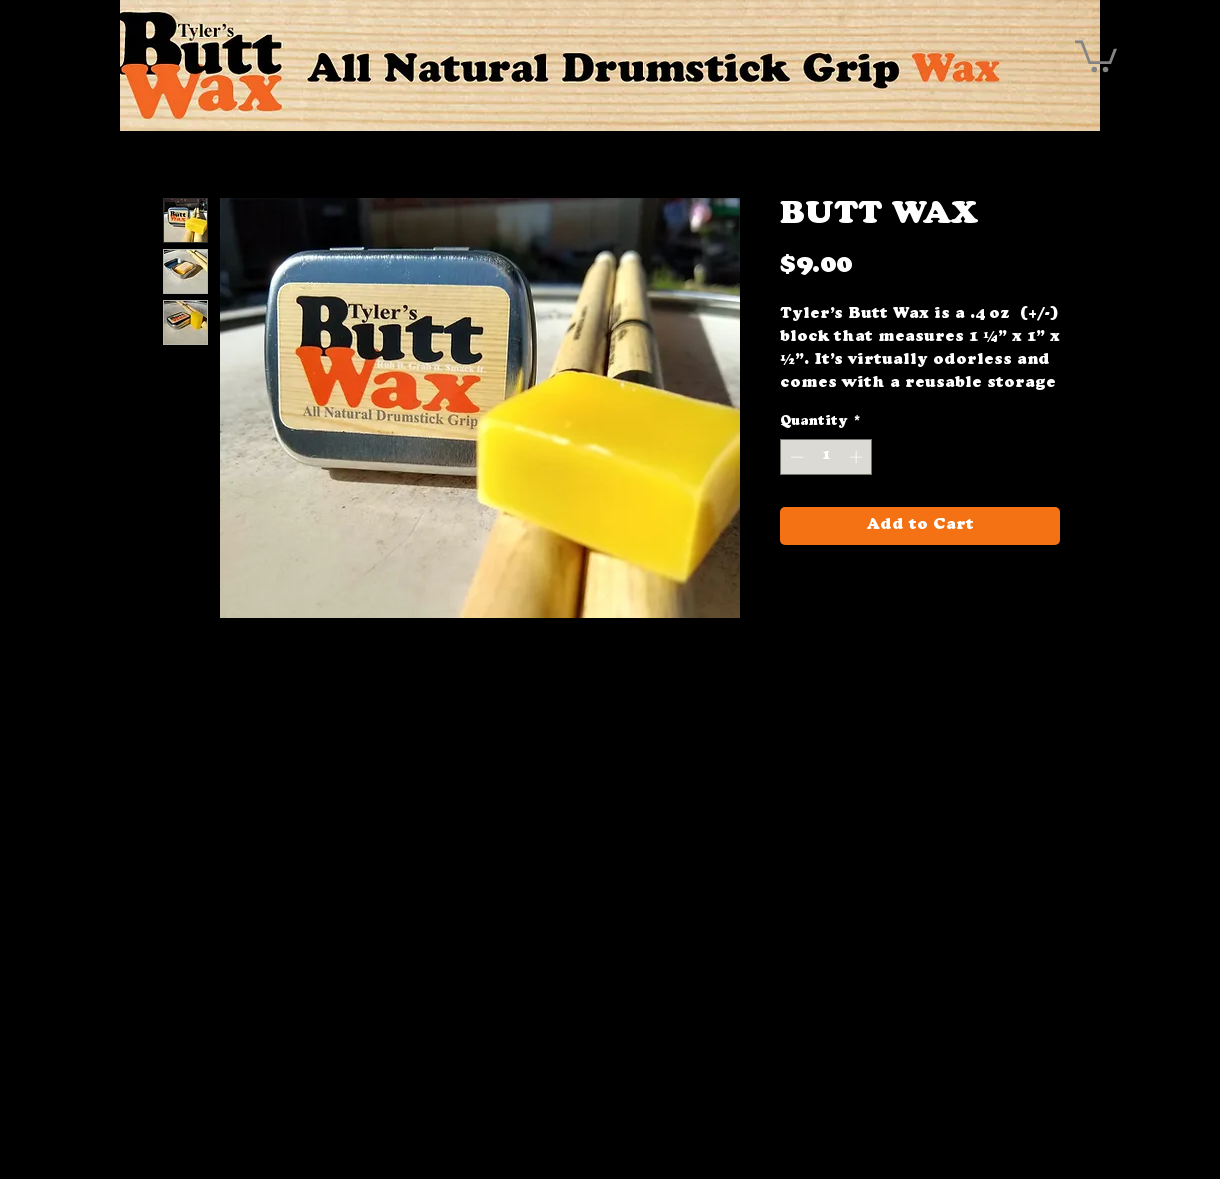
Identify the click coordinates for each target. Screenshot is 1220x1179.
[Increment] (858, 457)
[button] (1096, 54)
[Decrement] (795, 457)
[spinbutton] (826, 457)
